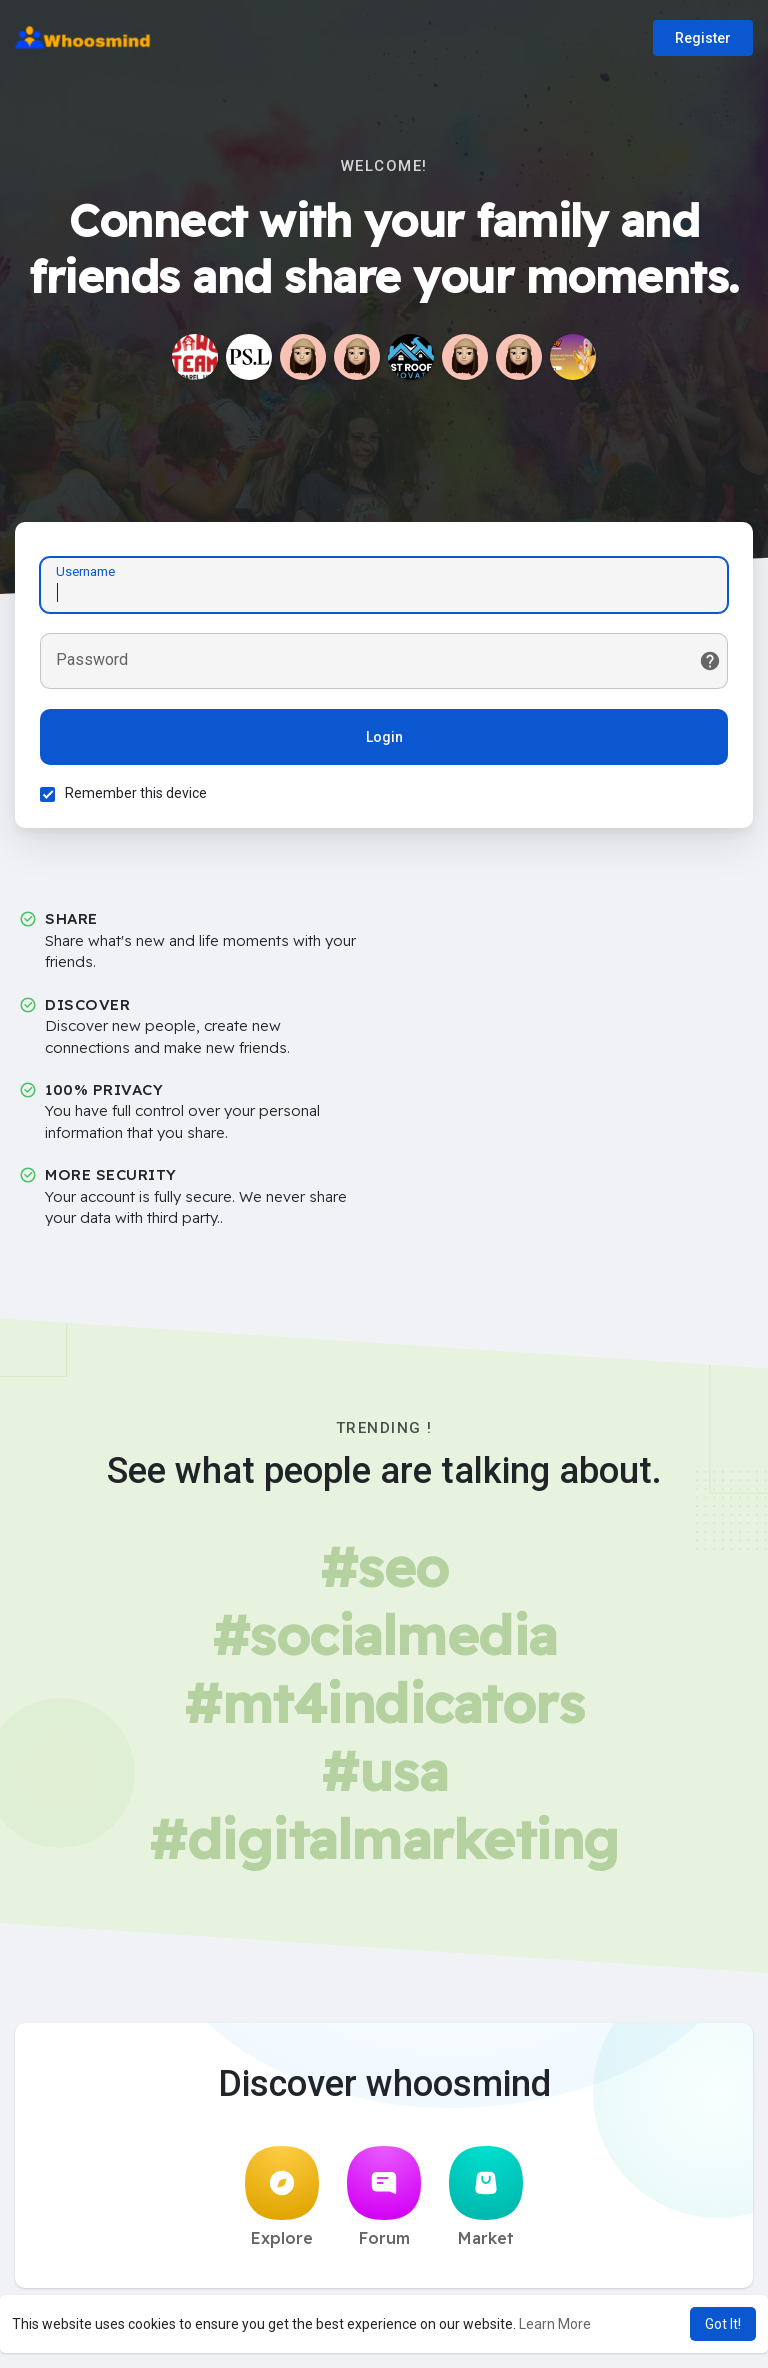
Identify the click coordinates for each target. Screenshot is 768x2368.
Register (703, 38)
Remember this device (136, 793)
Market (486, 2197)
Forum (384, 2197)
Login (384, 737)
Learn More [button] (555, 2324)
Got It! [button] (723, 2324)
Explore (282, 2197)
